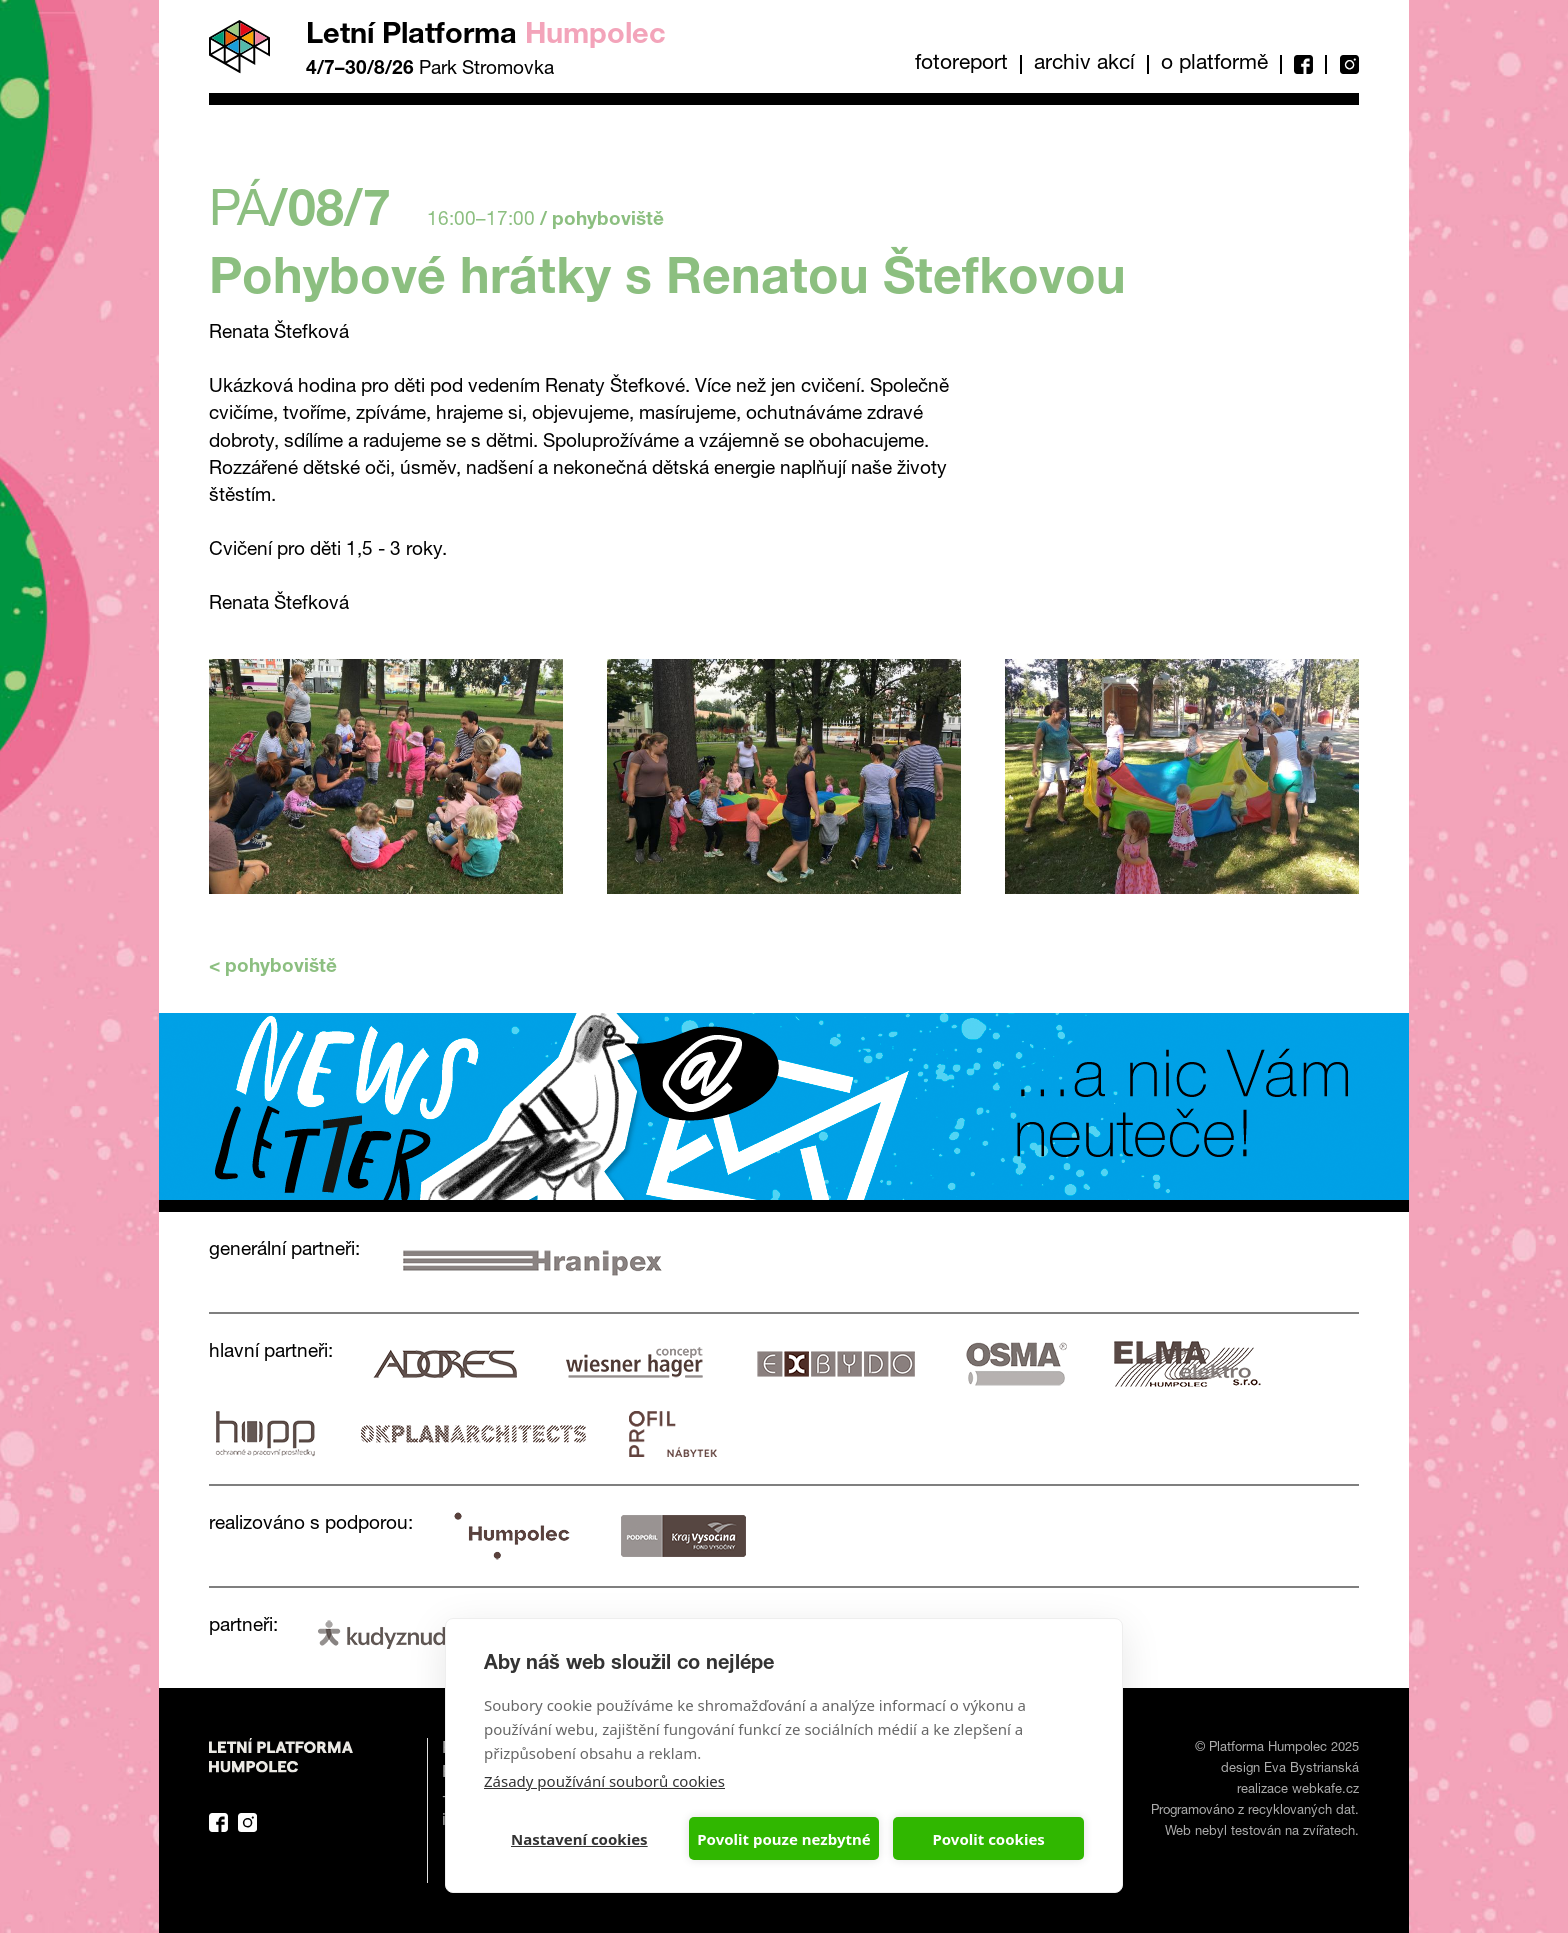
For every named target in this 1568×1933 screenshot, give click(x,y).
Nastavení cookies (579, 1839)
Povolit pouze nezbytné (783, 1839)
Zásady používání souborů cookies (604, 1781)
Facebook (1302, 64)
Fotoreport (961, 64)
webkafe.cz (1325, 1790)
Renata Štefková (279, 604)
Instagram (1342, 64)
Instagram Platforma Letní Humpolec (247, 1822)
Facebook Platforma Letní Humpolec (218, 1822)
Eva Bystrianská (1311, 1769)
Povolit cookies (988, 1839)
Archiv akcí (1084, 64)
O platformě (1214, 64)
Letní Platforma (486, 36)
